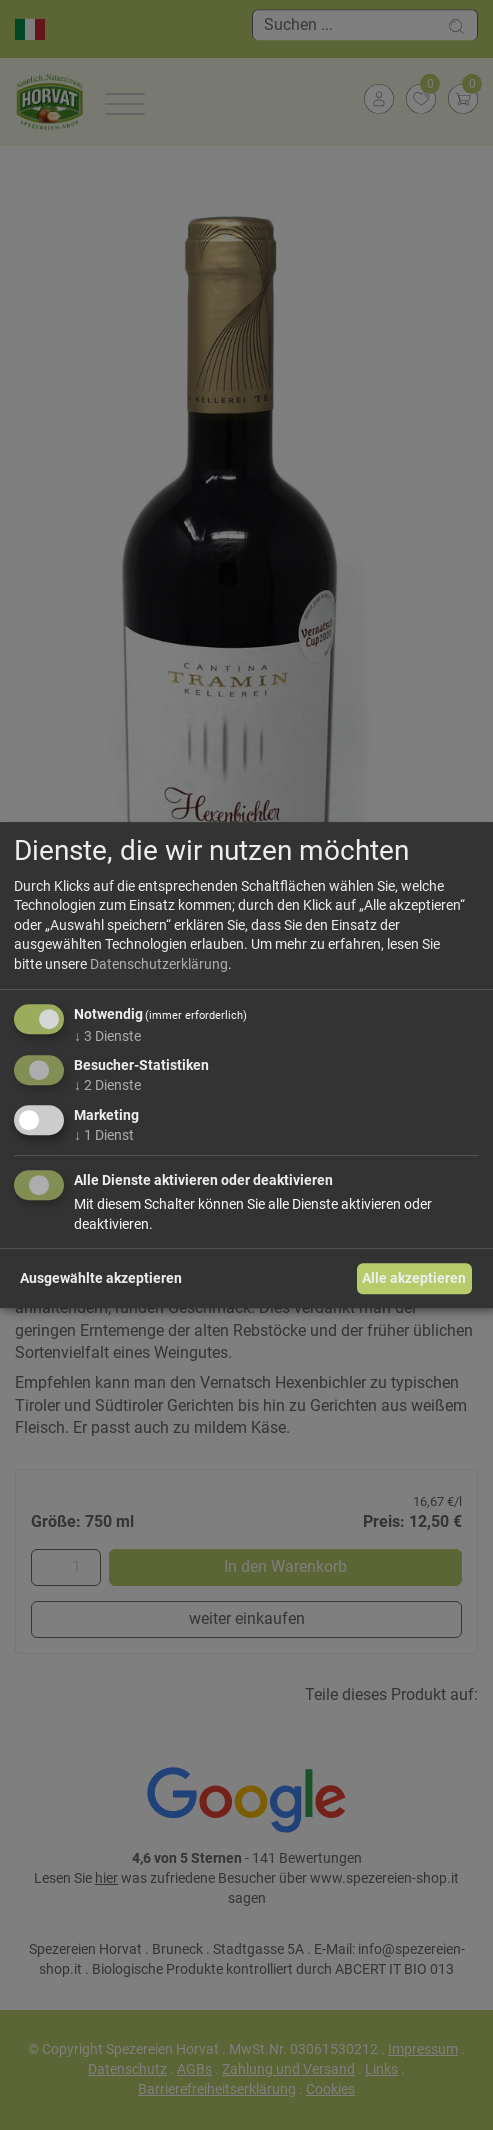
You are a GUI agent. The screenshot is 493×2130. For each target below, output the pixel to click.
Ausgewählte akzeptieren (101, 1278)
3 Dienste (107, 1036)
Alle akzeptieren (414, 1278)
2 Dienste (107, 1085)
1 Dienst (104, 1135)
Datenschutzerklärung (159, 964)
